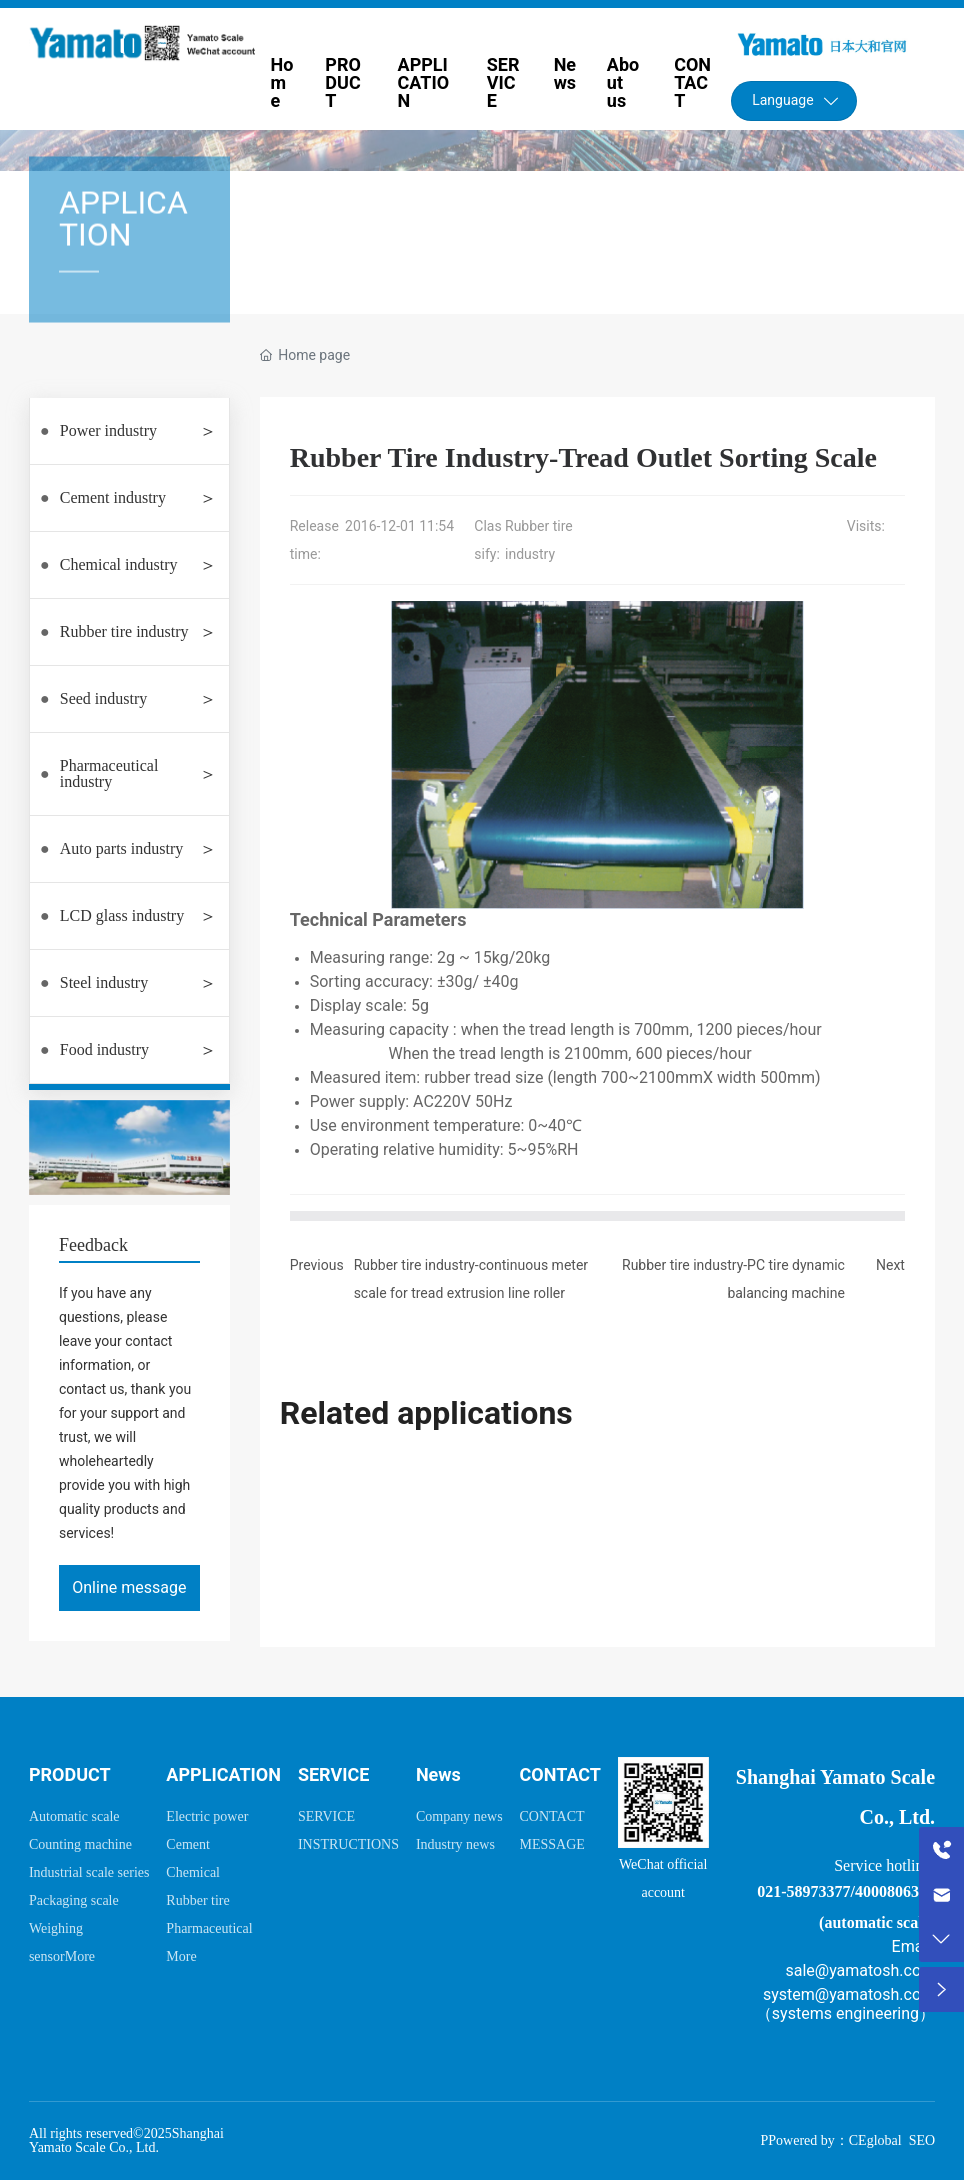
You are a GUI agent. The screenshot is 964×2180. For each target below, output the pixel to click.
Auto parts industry (122, 848)
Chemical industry (119, 564)
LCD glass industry (122, 915)
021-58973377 (803, 1891)
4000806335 (895, 1891)
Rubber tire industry (124, 631)
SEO (922, 2140)
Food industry (104, 1049)
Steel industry (104, 982)
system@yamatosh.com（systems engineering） (845, 2004)
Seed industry (104, 698)
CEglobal (875, 2140)
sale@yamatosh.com (860, 1970)
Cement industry (113, 497)
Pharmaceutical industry (109, 773)
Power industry (108, 430)
